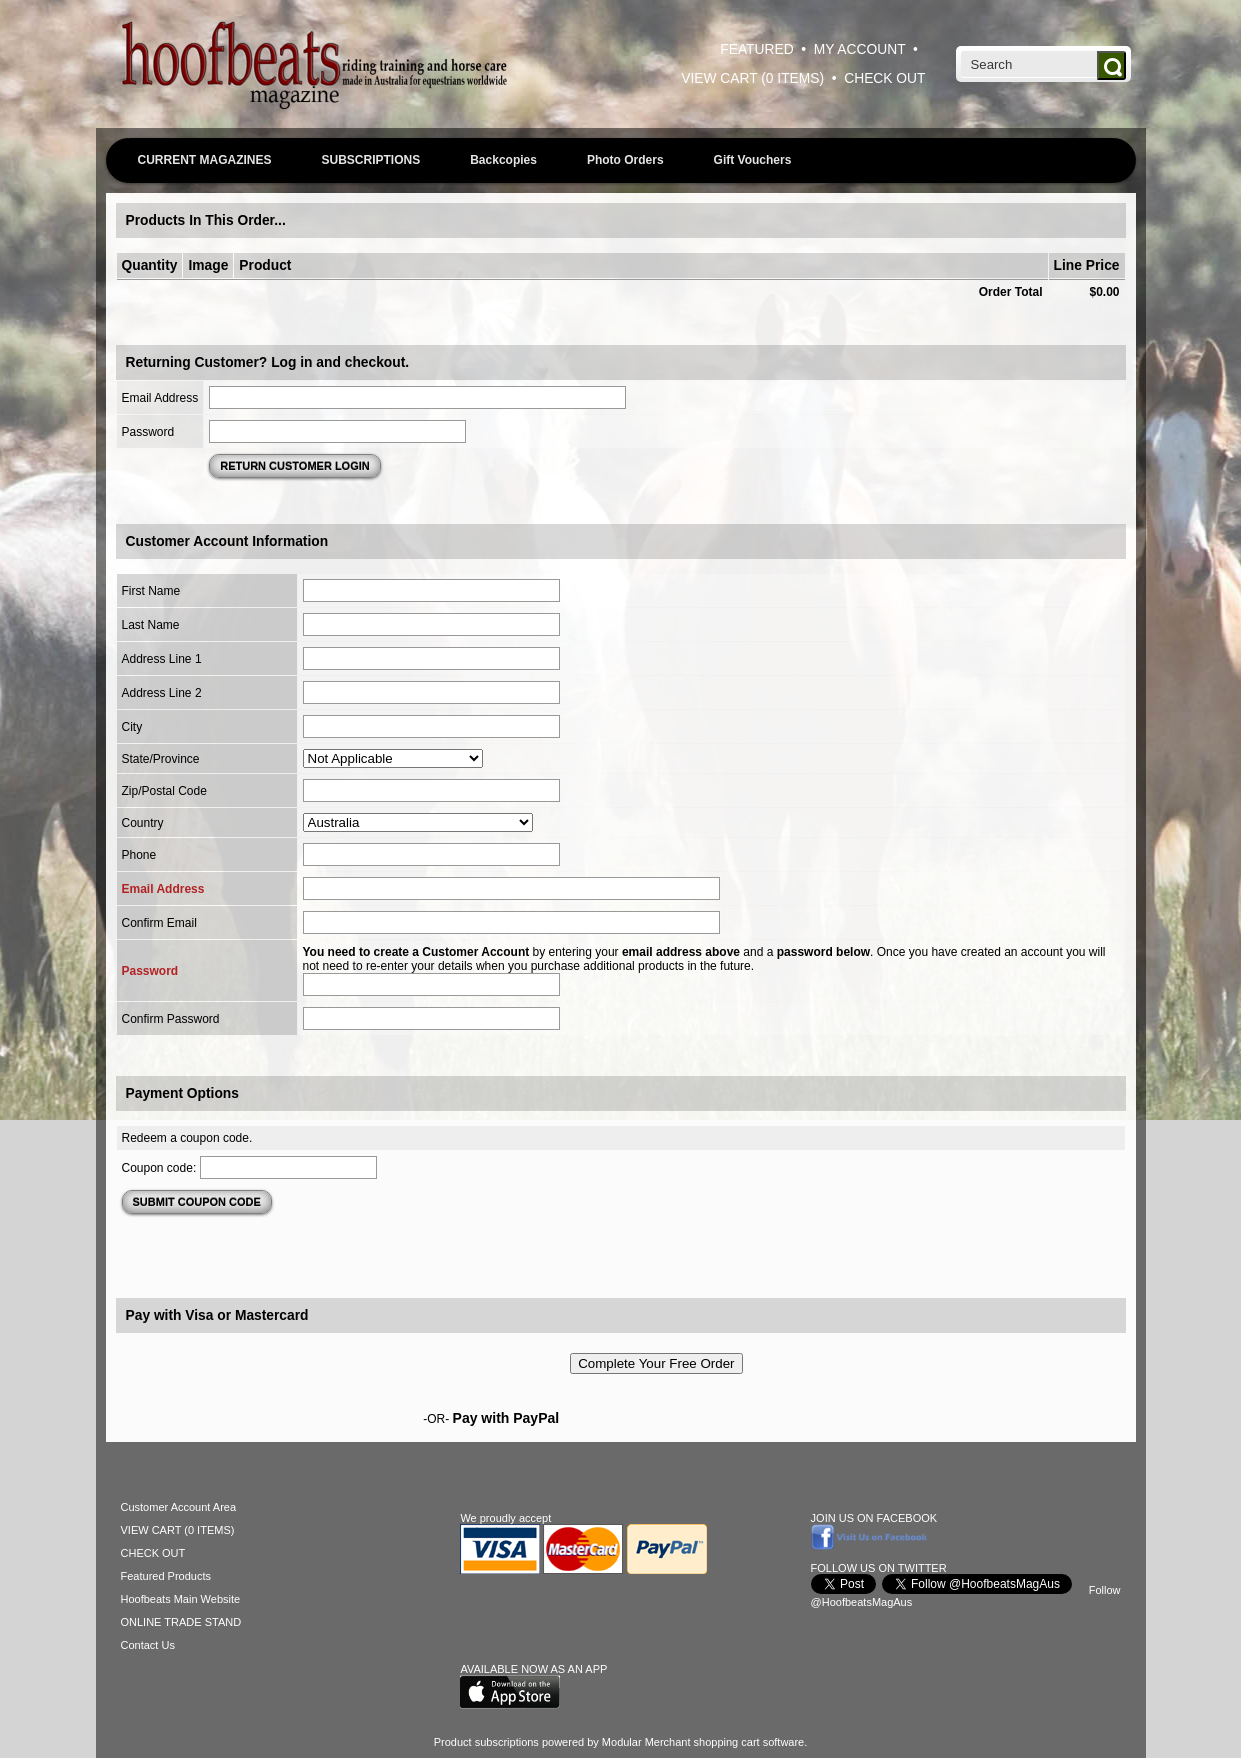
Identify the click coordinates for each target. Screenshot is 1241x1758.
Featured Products (166, 1576)
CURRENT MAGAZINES (205, 160)
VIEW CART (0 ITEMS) (752, 78)
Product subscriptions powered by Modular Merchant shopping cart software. (621, 1742)
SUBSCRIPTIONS (371, 160)
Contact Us (148, 1645)
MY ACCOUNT (860, 49)
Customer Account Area (179, 1507)
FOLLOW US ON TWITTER (879, 1568)
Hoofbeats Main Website (181, 1599)
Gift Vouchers (753, 160)
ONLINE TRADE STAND (181, 1622)
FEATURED (756, 49)
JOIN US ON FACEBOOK (874, 1518)
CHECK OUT (884, 78)
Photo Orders (625, 160)
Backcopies (503, 160)
